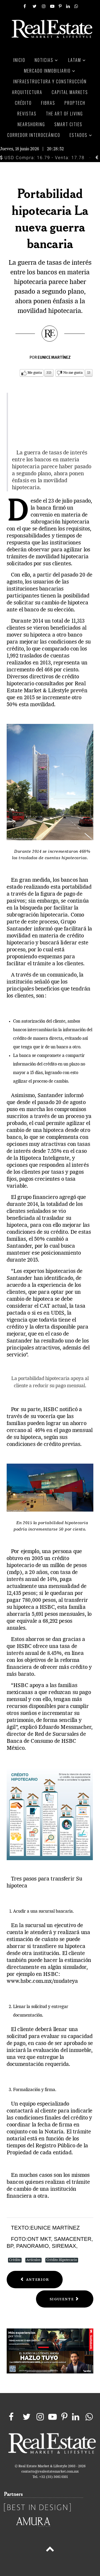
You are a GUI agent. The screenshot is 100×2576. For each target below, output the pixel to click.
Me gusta (34, 373)
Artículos (33, 2260)
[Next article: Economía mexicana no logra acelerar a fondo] (64, 2299)
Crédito (15, 2260)
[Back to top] (50, 2550)
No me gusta (73, 373)
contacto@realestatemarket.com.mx (50, 2471)
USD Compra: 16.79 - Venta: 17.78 (42, 157)
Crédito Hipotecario (61, 2260)
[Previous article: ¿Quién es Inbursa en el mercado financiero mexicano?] (35, 2279)
